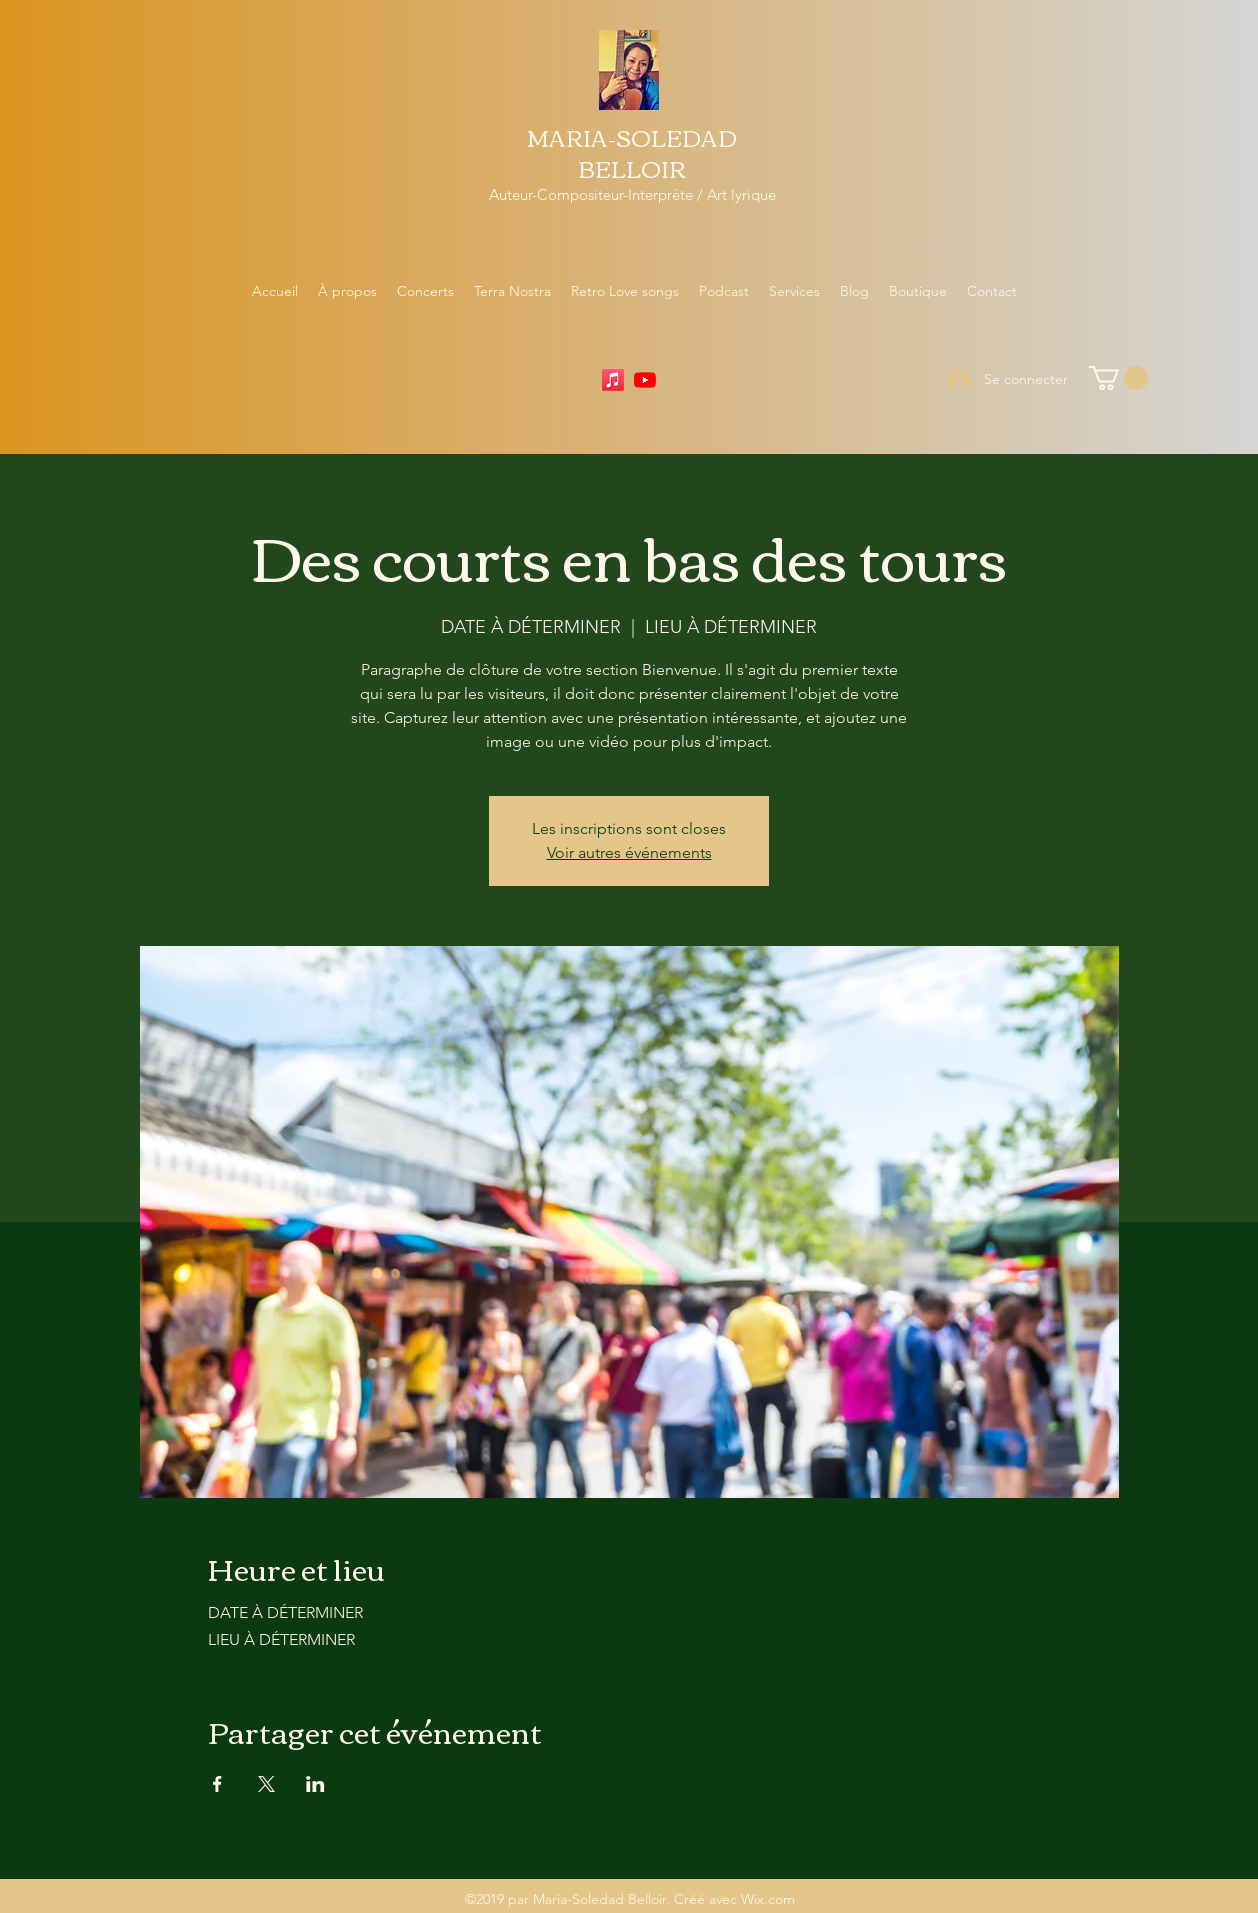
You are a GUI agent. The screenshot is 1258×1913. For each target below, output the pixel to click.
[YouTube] (645, 380)
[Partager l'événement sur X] (266, 1784)
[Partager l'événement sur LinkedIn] (315, 1784)
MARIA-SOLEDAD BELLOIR (632, 152)
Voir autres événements (629, 852)
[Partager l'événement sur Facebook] (217, 1784)
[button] (1118, 378)
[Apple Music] (613, 380)
